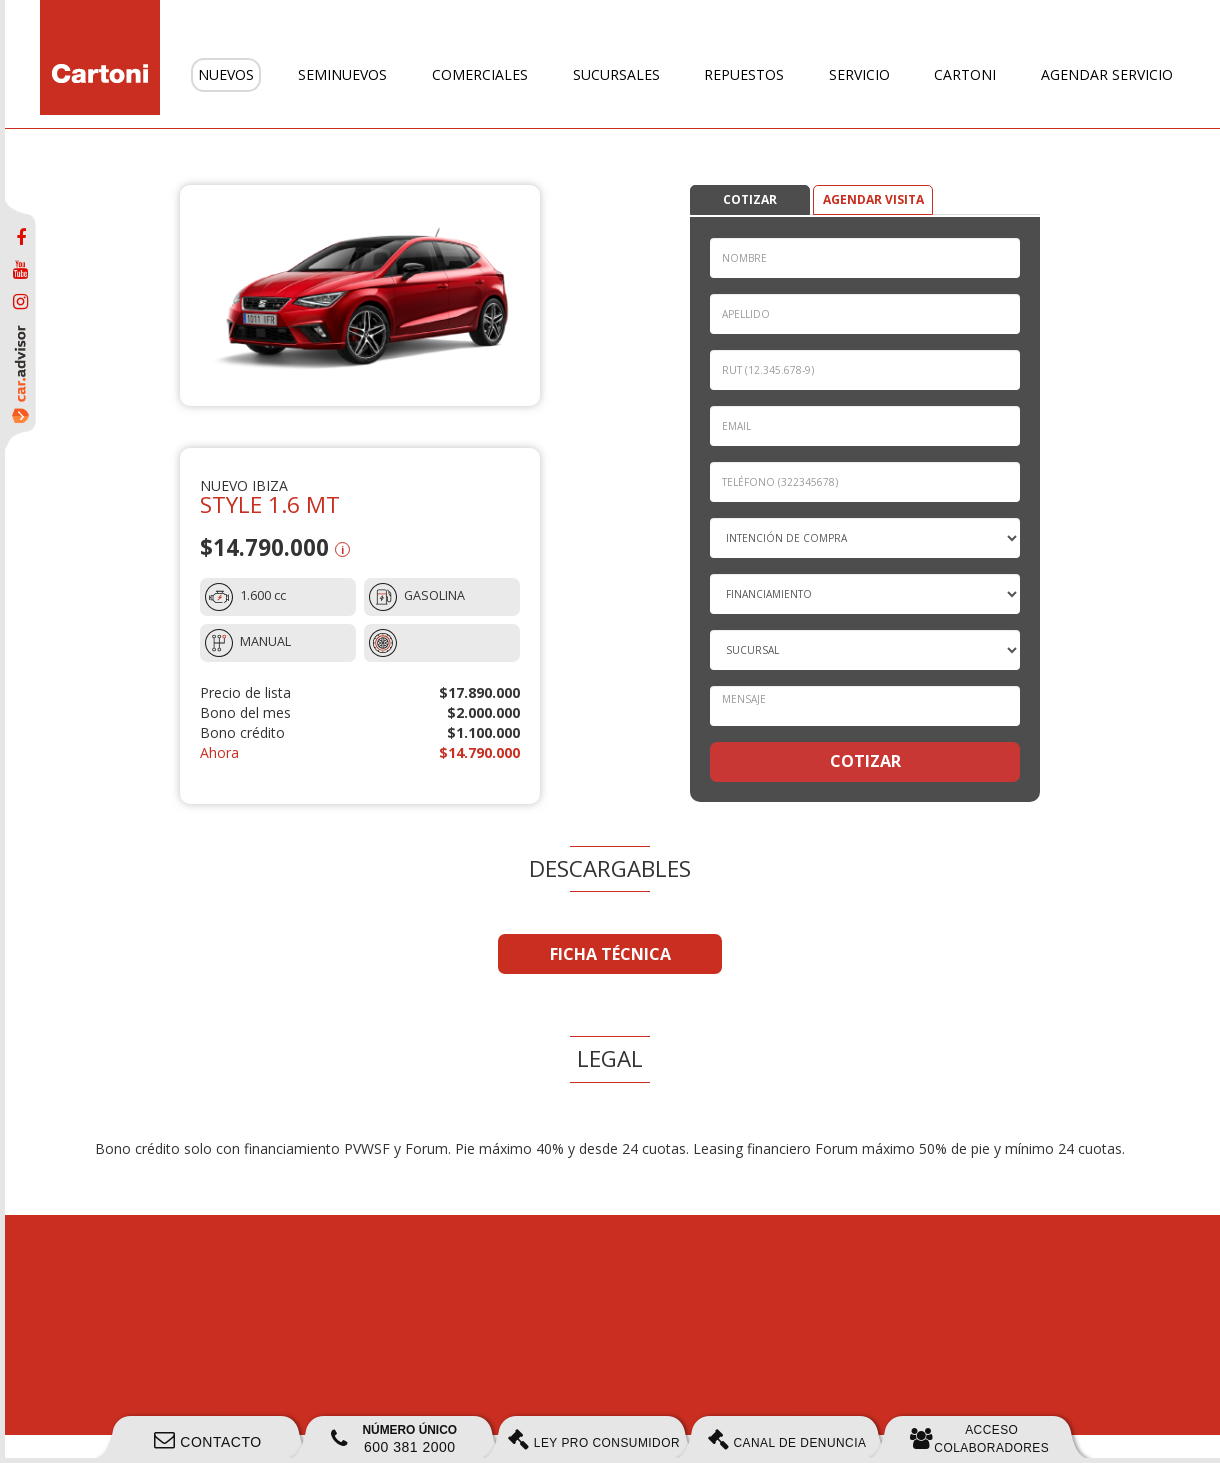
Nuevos (226, 74)
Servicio (859, 74)
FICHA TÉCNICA (610, 954)
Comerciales (480, 74)
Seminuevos (342, 74)
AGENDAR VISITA (873, 199)
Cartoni (965, 74)
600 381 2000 (394, 1439)
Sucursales (616, 74)
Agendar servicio (1107, 74)
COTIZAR (750, 199)
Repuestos (744, 74)
